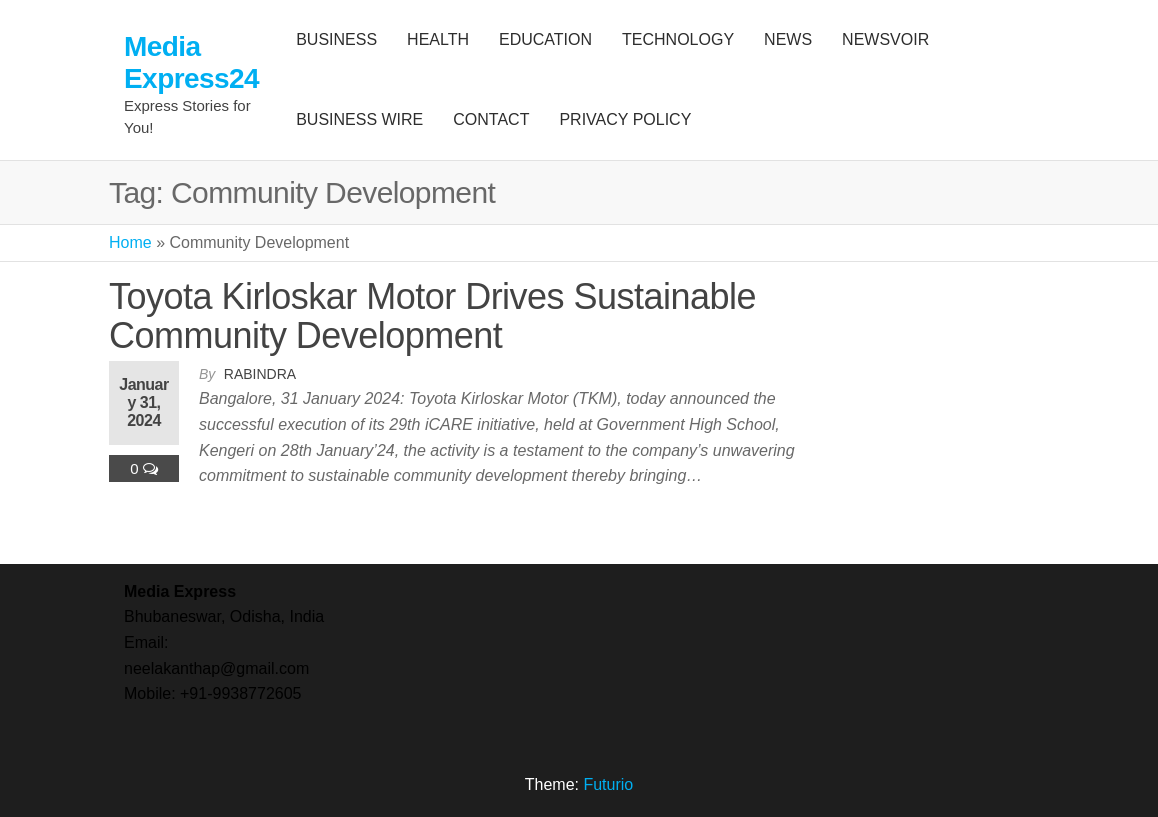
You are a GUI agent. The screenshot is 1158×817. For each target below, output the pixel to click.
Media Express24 (191, 62)
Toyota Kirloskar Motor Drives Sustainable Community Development (432, 316)
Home (130, 242)
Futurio (608, 784)
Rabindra (260, 374)
